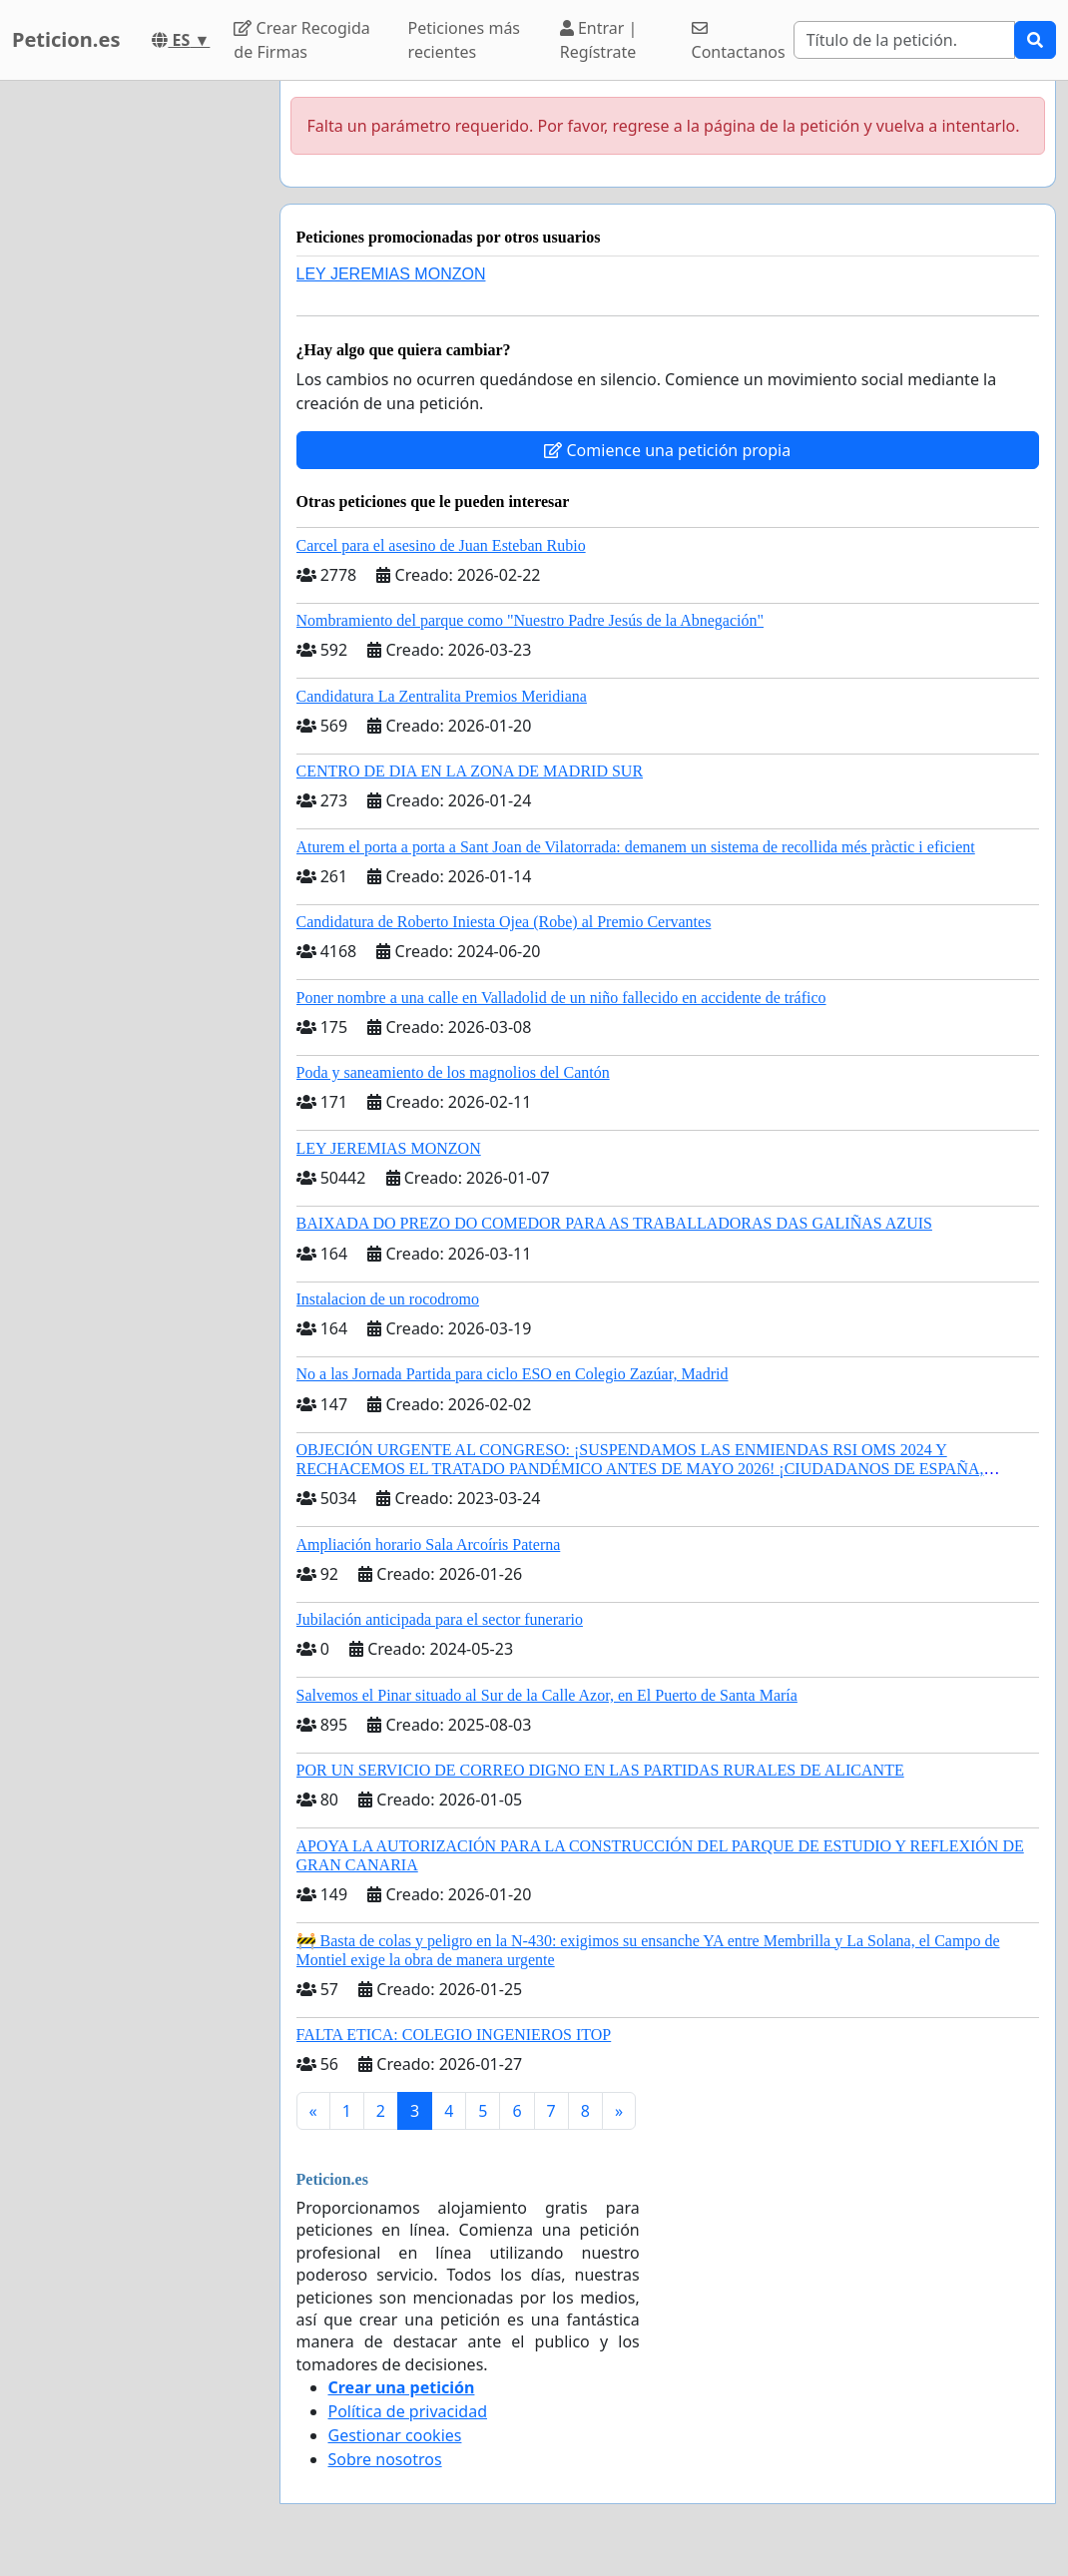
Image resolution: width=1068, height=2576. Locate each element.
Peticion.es (66, 39)
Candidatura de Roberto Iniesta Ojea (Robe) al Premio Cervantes (504, 921)
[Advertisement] (134, 380)
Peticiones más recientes (464, 40)
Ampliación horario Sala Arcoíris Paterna (428, 1544)
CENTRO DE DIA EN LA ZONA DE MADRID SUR (470, 771)
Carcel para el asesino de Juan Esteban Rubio (441, 545)
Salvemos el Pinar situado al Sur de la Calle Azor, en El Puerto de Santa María (547, 1695)
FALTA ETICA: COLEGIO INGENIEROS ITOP (454, 2034)
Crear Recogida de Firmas (301, 40)
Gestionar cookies (395, 2435)
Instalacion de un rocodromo (388, 1298)
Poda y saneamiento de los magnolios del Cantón (453, 1072)
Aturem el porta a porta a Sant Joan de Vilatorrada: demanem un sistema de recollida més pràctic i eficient (635, 846)
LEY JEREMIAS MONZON (391, 273)
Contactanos (739, 41)
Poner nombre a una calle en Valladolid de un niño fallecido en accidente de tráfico (561, 997)
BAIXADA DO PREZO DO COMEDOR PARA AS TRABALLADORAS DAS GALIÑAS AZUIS (614, 1223)
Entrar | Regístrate (599, 40)
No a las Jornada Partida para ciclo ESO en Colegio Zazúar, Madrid (512, 1373)
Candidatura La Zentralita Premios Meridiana (441, 696)
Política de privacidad (408, 2411)
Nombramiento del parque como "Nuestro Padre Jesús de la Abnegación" (530, 620)
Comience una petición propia (667, 450)
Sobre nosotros (385, 2459)
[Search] (904, 40)
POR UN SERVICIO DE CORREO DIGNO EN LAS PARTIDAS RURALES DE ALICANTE (600, 1770)
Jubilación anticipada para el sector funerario (439, 1619)
